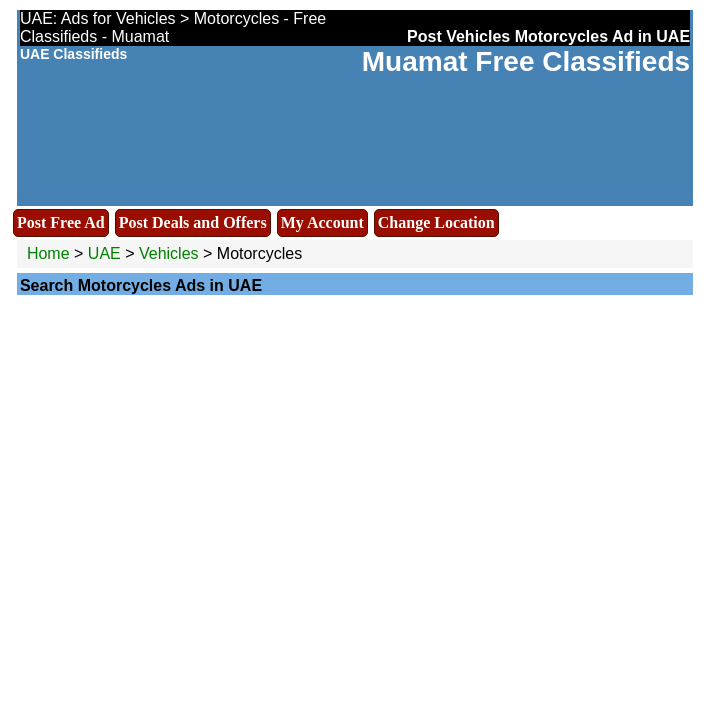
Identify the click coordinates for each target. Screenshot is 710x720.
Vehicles (169, 253)
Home (48, 253)
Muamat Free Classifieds (526, 61)
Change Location (436, 222)
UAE (104, 253)
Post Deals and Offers (193, 222)
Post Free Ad (61, 222)
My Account (322, 222)
